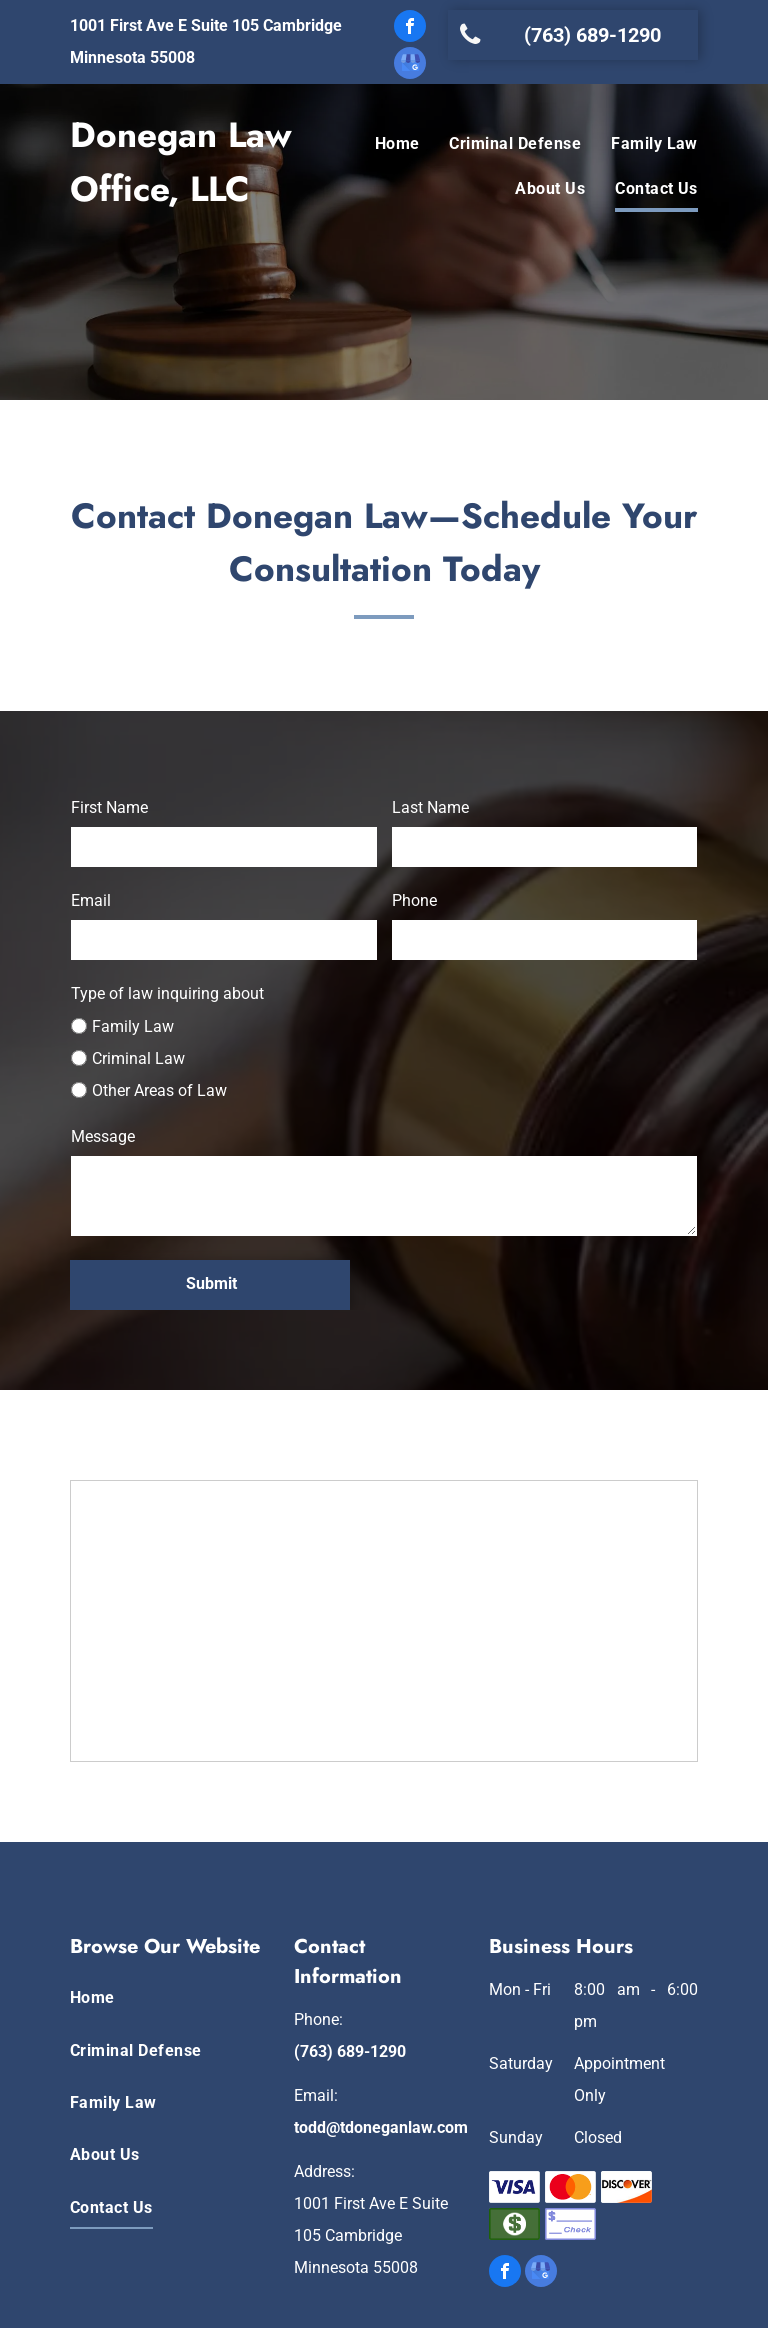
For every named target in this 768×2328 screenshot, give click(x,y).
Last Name (430, 807)
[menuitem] (382, 145)
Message (103, 1136)
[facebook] (410, 28)
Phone (414, 900)
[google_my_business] (410, 65)
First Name (109, 807)
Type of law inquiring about (167, 993)
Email (91, 900)
